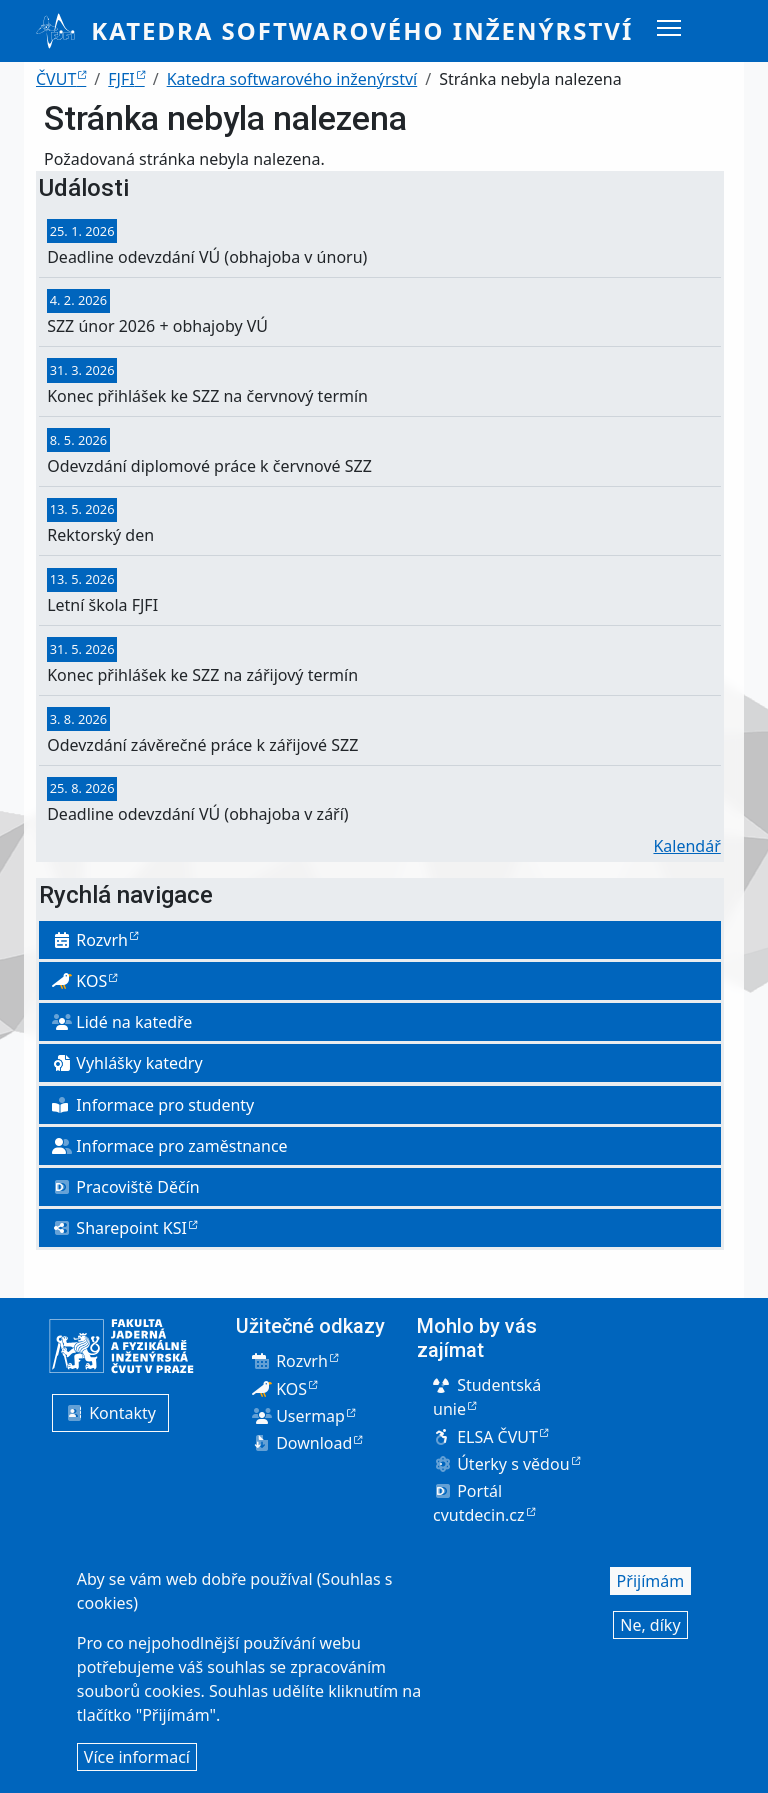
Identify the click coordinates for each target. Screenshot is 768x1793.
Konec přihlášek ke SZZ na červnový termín (207, 396)
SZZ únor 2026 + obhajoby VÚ (157, 326)
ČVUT (56, 79)
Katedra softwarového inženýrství (362, 30)
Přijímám (651, 1585)
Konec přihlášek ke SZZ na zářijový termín (202, 675)
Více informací (137, 1761)
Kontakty (110, 1413)
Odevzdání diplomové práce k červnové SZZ (209, 466)
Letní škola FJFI (102, 605)
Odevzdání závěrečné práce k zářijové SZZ (202, 745)
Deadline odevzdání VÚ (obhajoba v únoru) (207, 257)
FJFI (121, 79)
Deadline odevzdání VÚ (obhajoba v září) (197, 814)
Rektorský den (100, 535)
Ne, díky (650, 1629)
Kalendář (686, 846)
